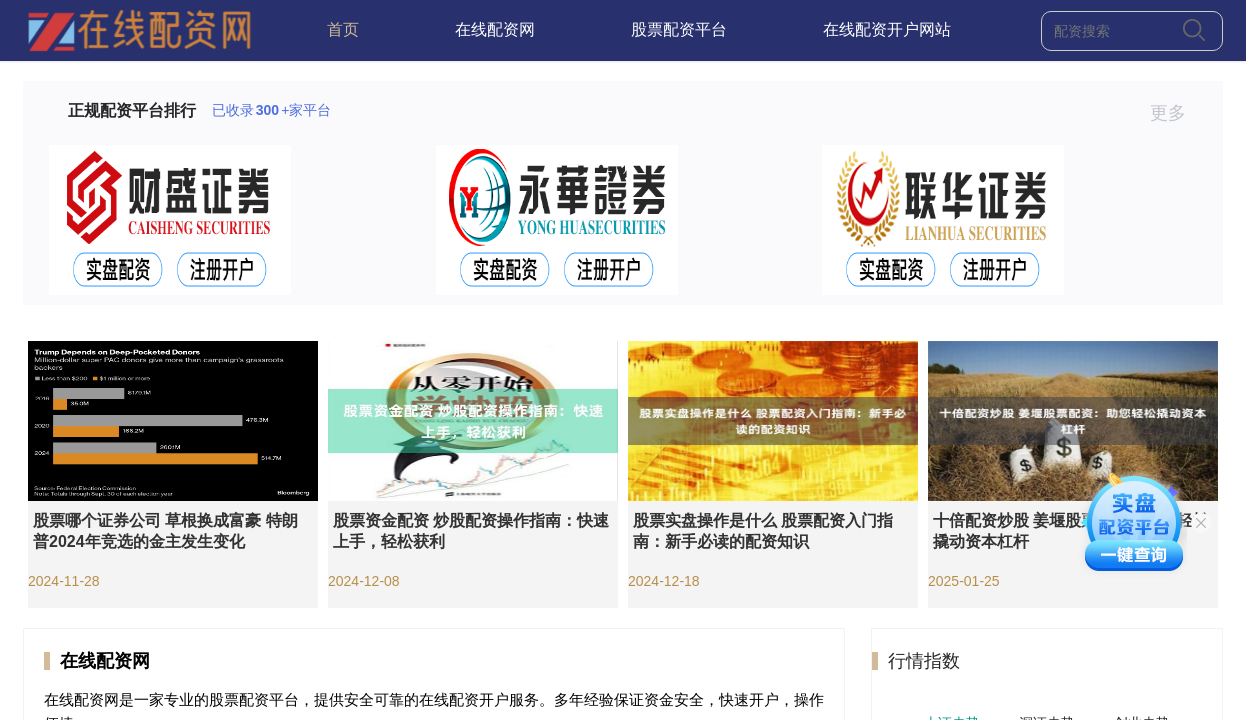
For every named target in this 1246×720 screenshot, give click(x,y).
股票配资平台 (679, 29)
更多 (1176, 113)
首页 (343, 29)
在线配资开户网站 (887, 29)
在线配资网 (495, 29)
